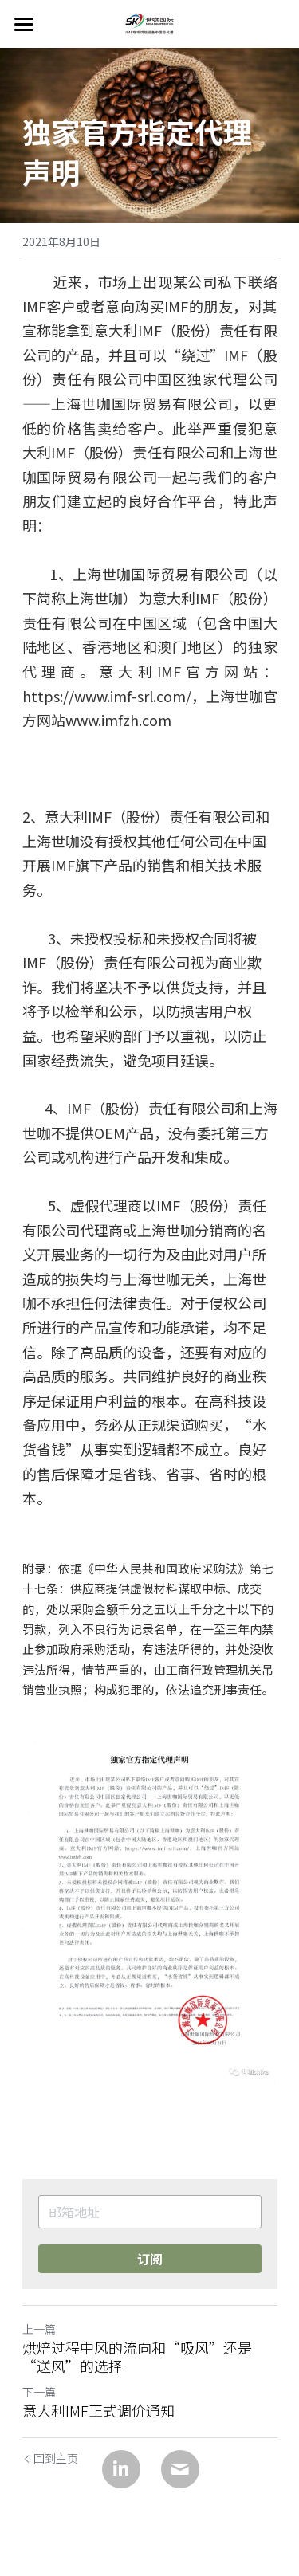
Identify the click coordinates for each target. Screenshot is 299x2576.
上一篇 (39, 2329)
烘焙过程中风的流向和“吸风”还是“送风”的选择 (137, 2356)
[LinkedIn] (121, 2469)
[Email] (180, 2469)
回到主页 (50, 2458)
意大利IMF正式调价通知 (98, 2410)
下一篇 (39, 2392)
